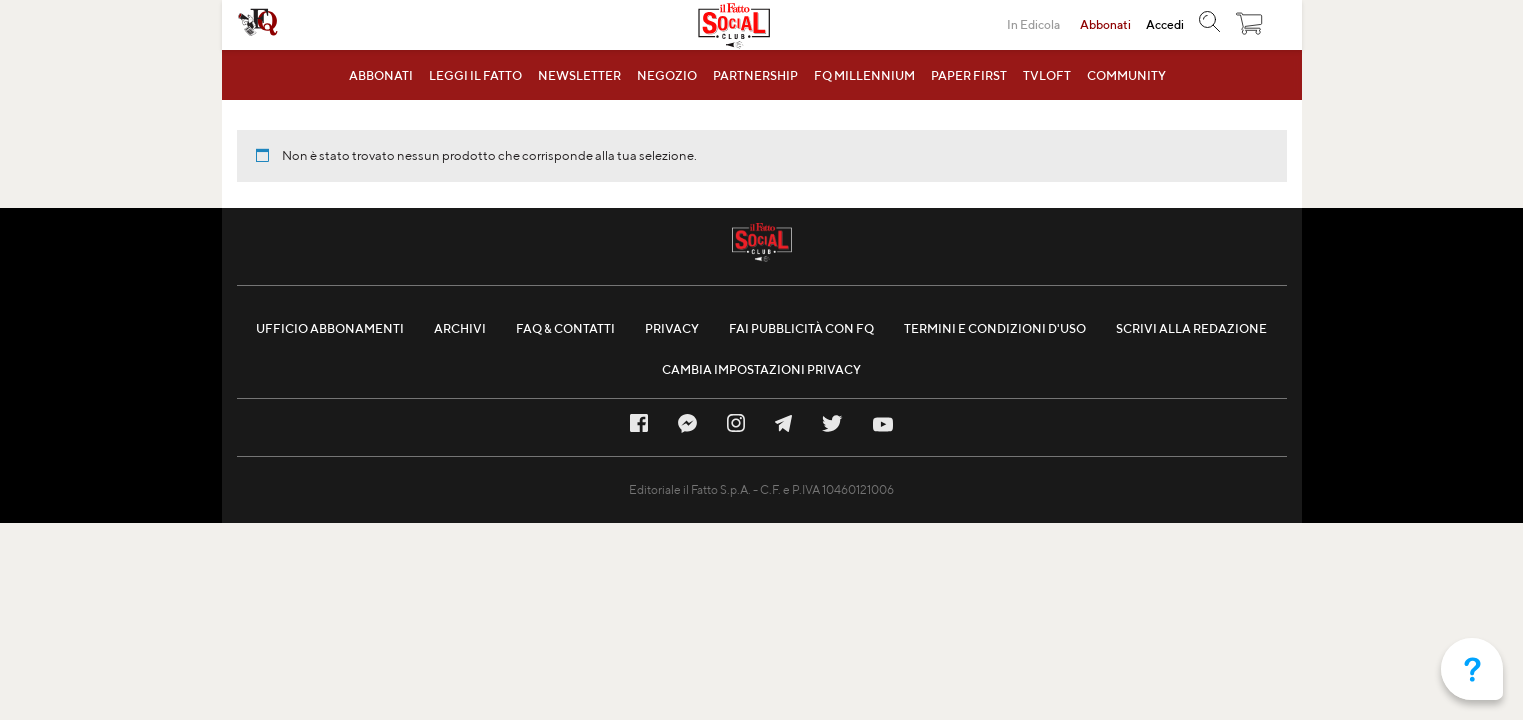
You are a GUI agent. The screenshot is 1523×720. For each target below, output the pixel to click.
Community (1126, 75)
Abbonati (381, 75)
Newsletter (579, 75)
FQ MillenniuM (864, 75)
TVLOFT (1047, 75)
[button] (1250, 28)
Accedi (1165, 24)
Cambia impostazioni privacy (761, 369)
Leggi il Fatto (475, 75)
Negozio (667, 75)
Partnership (755, 75)
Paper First (969, 75)
